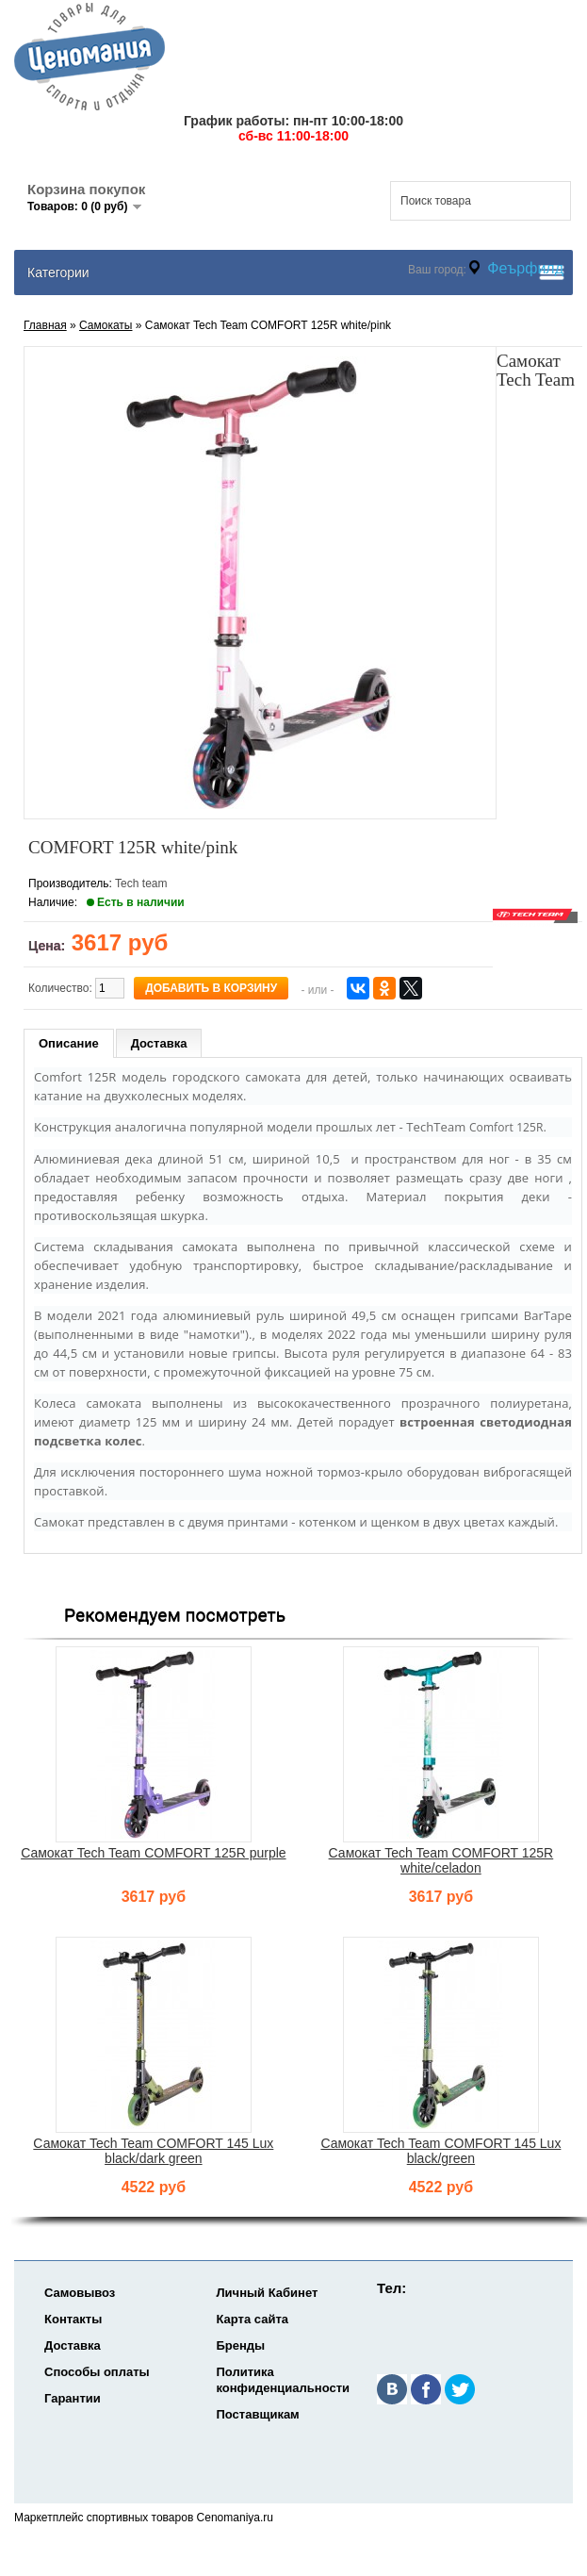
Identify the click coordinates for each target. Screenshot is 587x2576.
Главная (45, 325)
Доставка (159, 1043)
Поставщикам (257, 2414)
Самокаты (105, 325)
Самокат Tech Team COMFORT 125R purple (153, 1852)
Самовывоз (79, 2293)
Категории (58, 272)
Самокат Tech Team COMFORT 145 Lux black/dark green (153, 2151)
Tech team (141, 883)
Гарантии (72, 2398)
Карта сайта (252, 2319)
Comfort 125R (506, 1127)
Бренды (240, 2345)
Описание (69, 1043)
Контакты (73, 2319)
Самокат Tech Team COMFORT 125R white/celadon (441, 1860)
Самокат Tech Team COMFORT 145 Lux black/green (440, 2151)
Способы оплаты (97, 2372)
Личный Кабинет (267, 2293)
